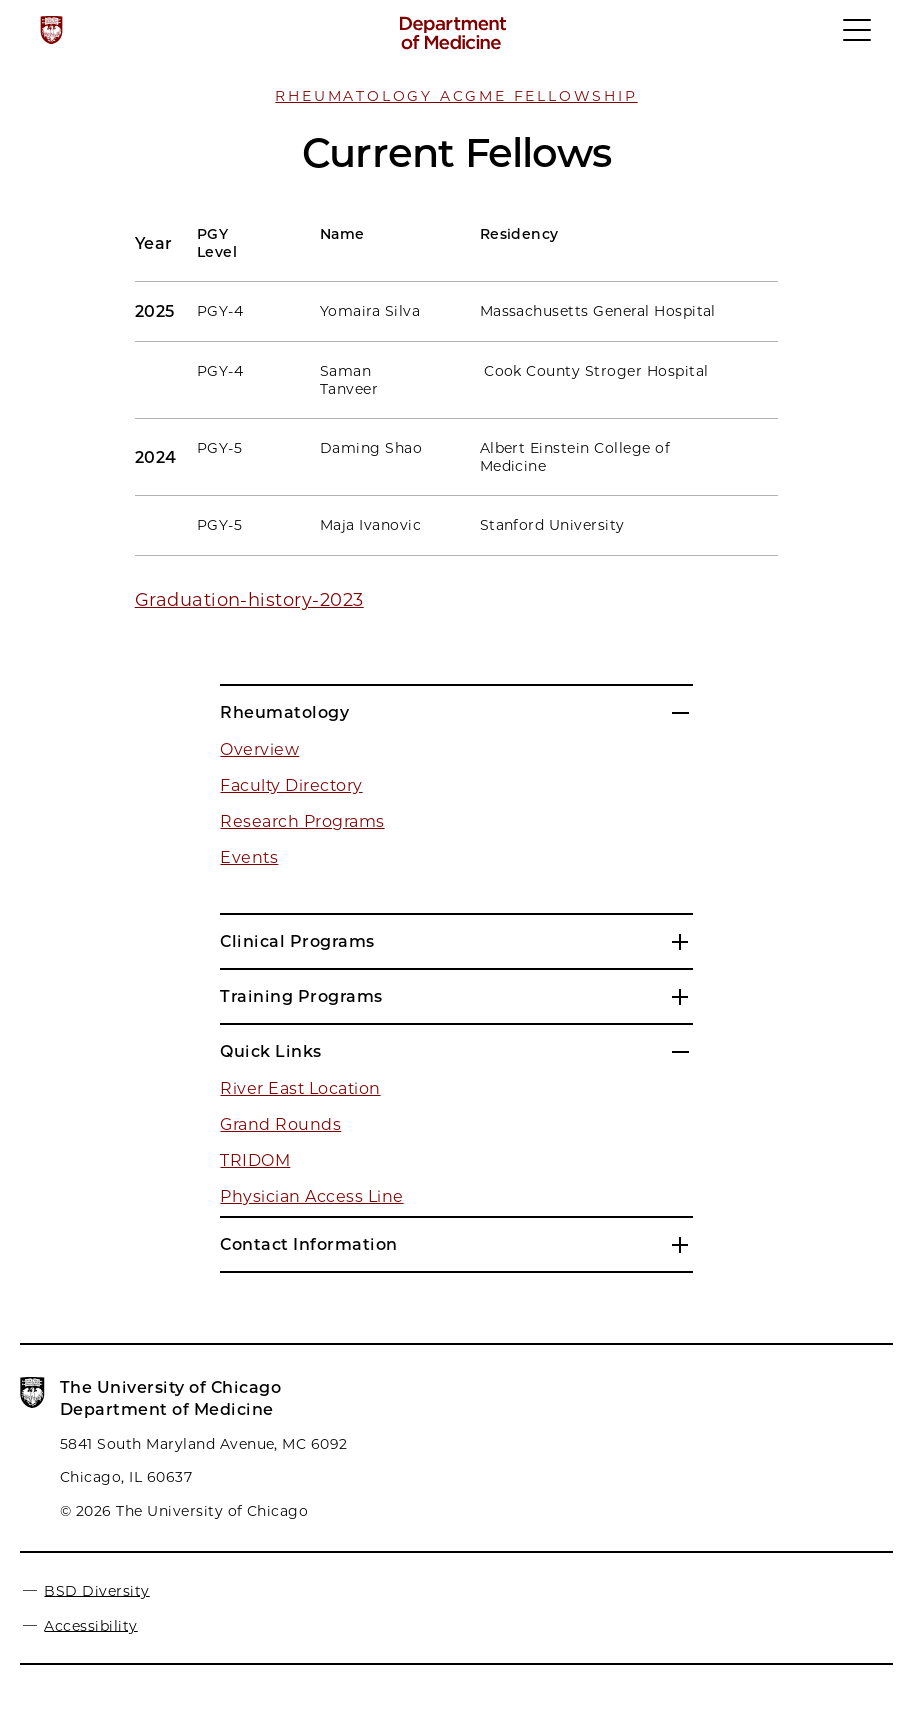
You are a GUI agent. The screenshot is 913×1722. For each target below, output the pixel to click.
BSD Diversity (96, 1590)
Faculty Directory (291, 785)
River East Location (300, 1088)
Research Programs (302, 821)
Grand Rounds (280, 1124)
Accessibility (90, 1625)
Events (249, 857)
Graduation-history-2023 (249, 600)
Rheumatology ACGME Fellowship (456, 96)
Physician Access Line (311, 1196)
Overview (259, 749)
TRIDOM (255, 1160)
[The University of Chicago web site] (51, 30)
